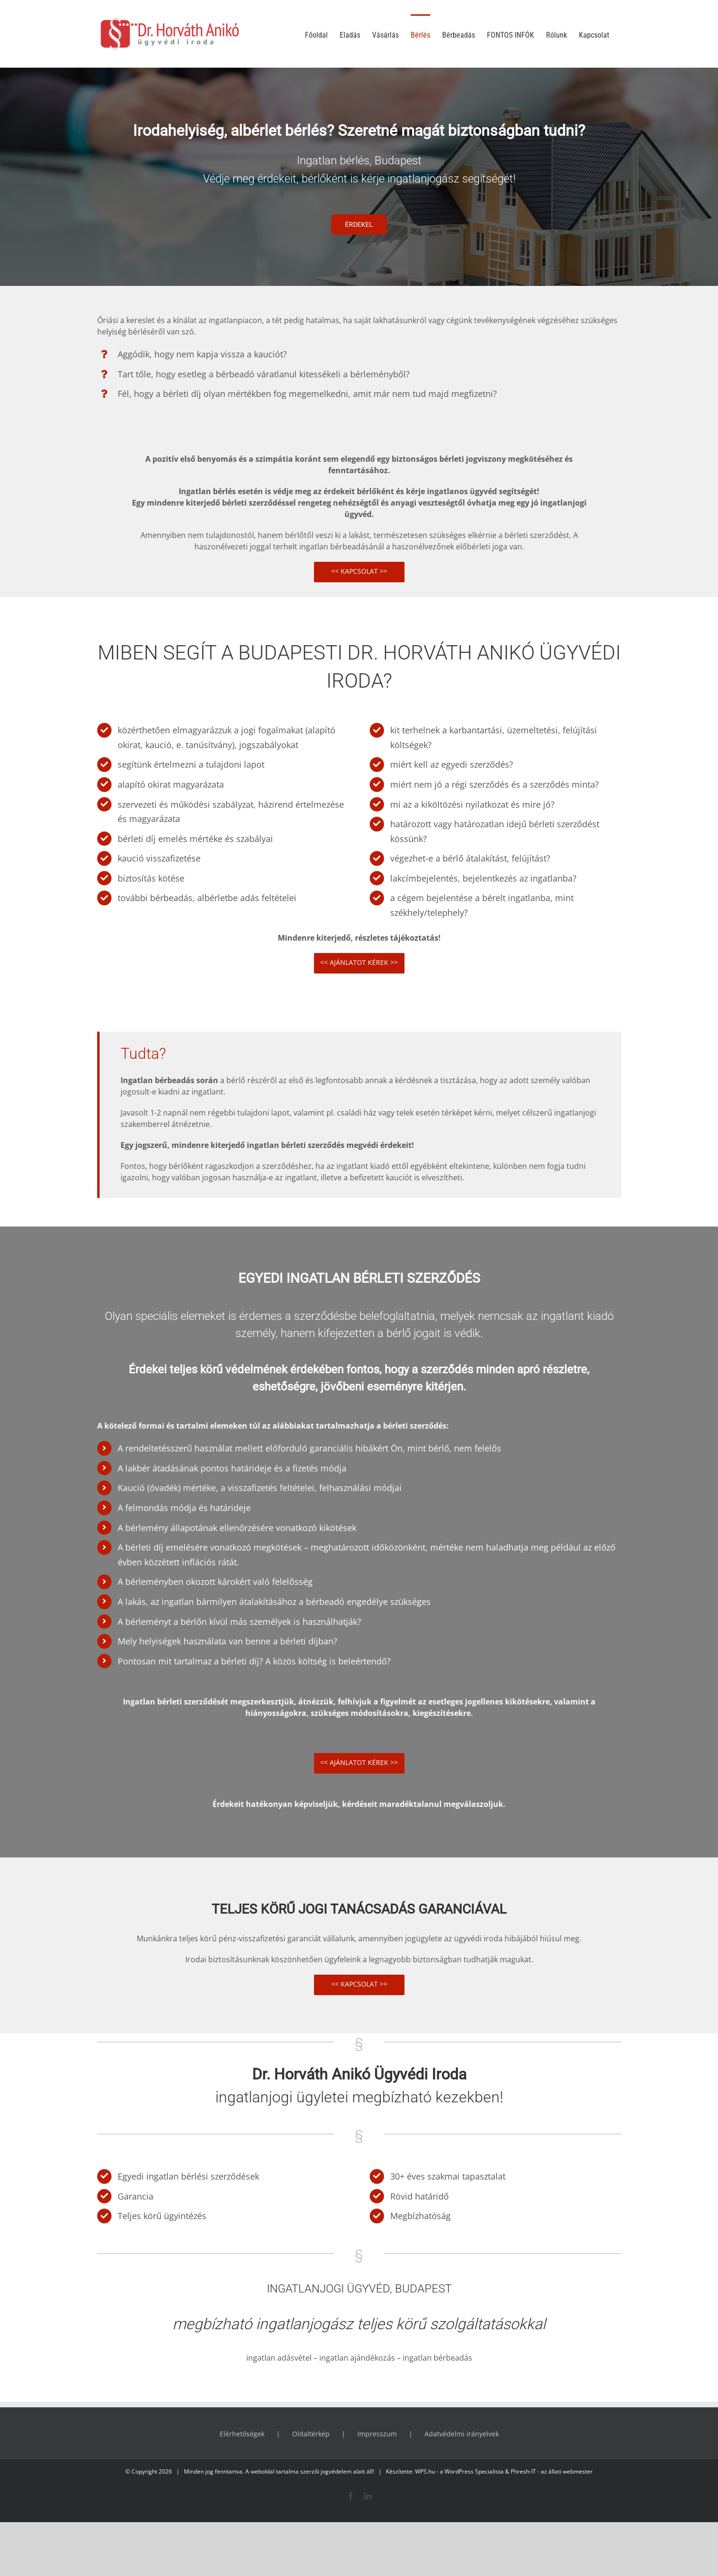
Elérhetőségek (242, 2433)
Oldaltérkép (311, 2433)
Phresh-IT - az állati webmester (552, 2471)
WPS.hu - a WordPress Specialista (459, 2471)
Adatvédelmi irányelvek (462, 2433)
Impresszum (377, 2433)
